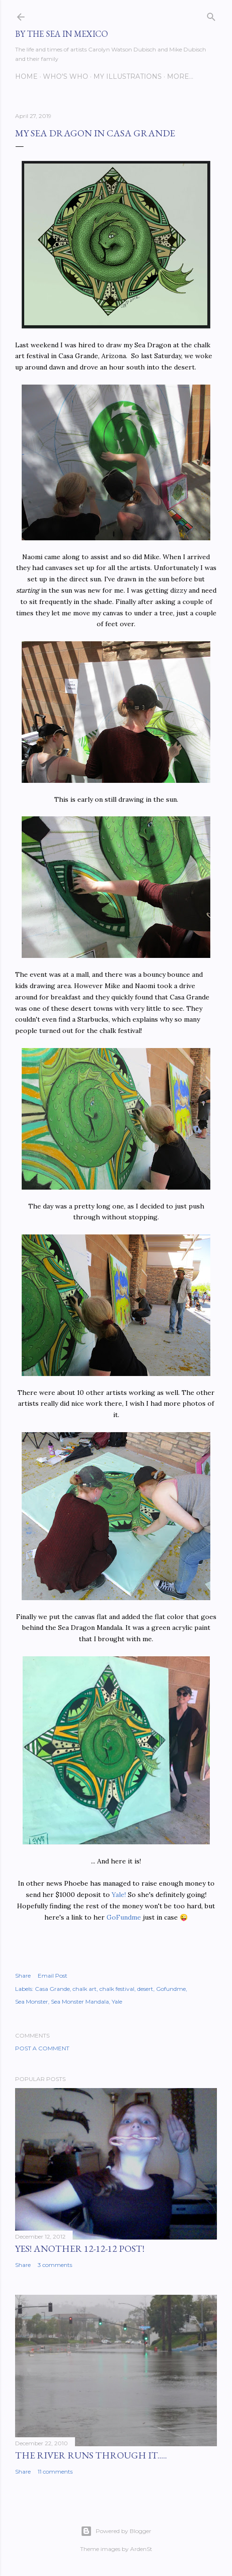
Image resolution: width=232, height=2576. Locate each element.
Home (26, 76)
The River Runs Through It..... (91, 2455)
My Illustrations (127, 76)
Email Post (52, 1975)
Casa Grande (52, 1988)
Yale (117, 2001)
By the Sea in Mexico (61, 33)
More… (180, 76)
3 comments (55, 2264)
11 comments (55, 2471)
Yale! (119, 1894)
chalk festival (116, 1988)
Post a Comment (42, 2048)
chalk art (85, 1988)
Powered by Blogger (116, 2531)
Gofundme (171, 1988)
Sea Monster (31, 2001)
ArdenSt (141, 2548)
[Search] (211, 15)
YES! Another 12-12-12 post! (79, 2248)
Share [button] (23, 1975)
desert (145, 1988)
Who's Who (65, 76)
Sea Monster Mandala (80, 2001)
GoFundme (124, 1917)
